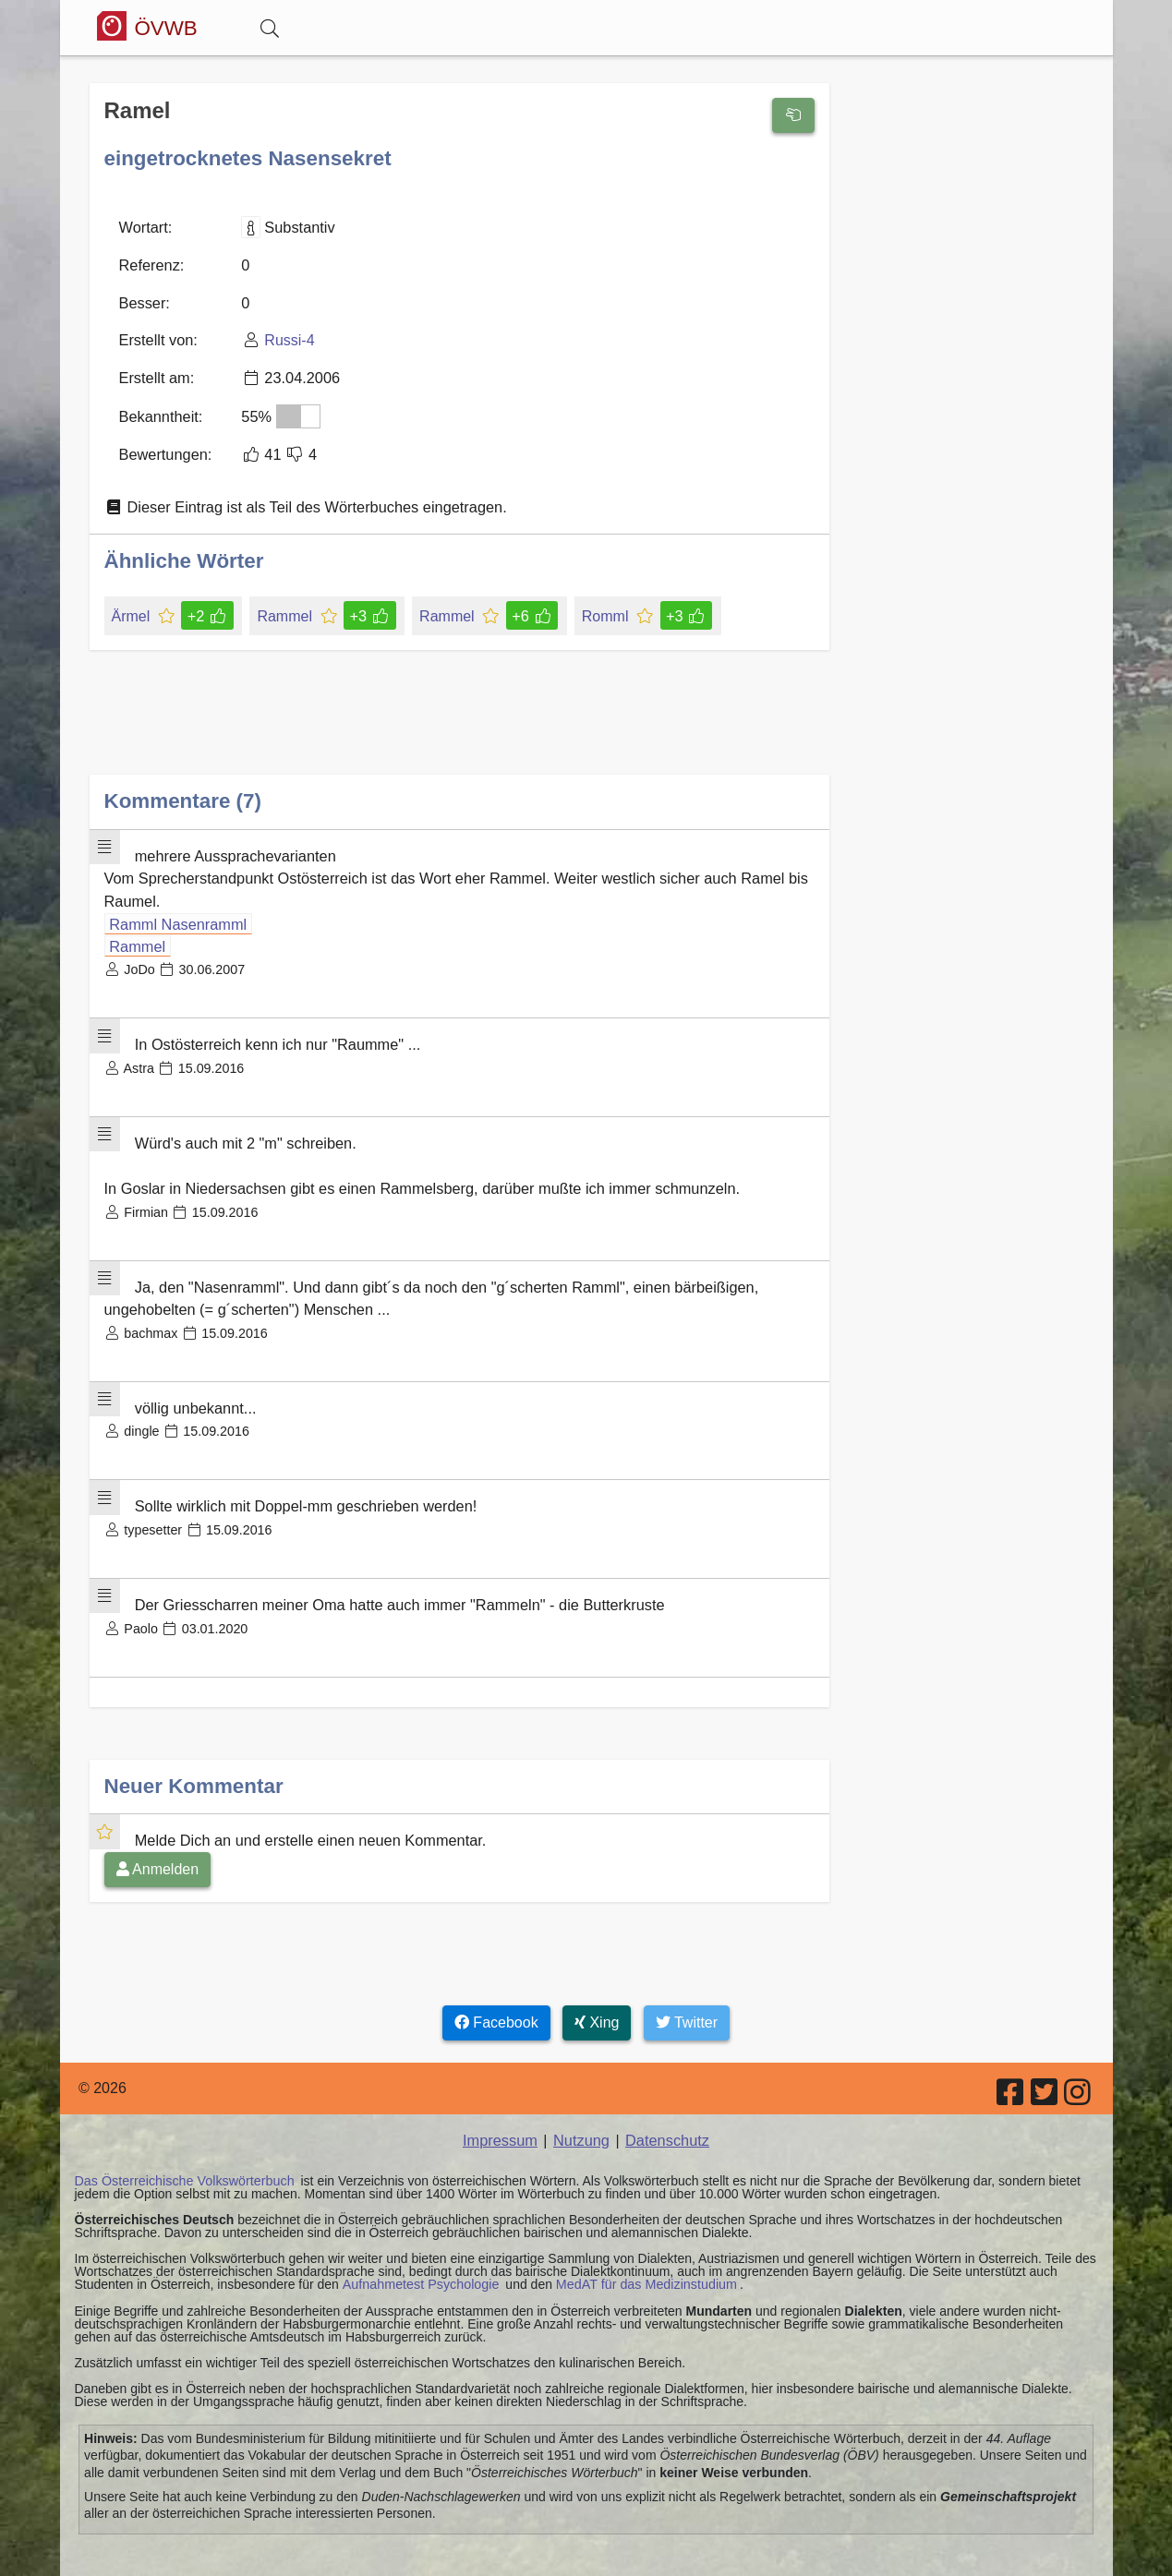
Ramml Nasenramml (176, 916)
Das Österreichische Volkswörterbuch (182, 2159)
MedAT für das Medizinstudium (640, 2263)
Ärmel (132, 610)
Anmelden (157, 1849)
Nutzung (582, 2119)
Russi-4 (287, 338)
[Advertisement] (459, 721)
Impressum (501, 2119)
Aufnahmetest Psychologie (418, 2263)
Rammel (285, 610)
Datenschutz (665, 2119)
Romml (602, 610)
